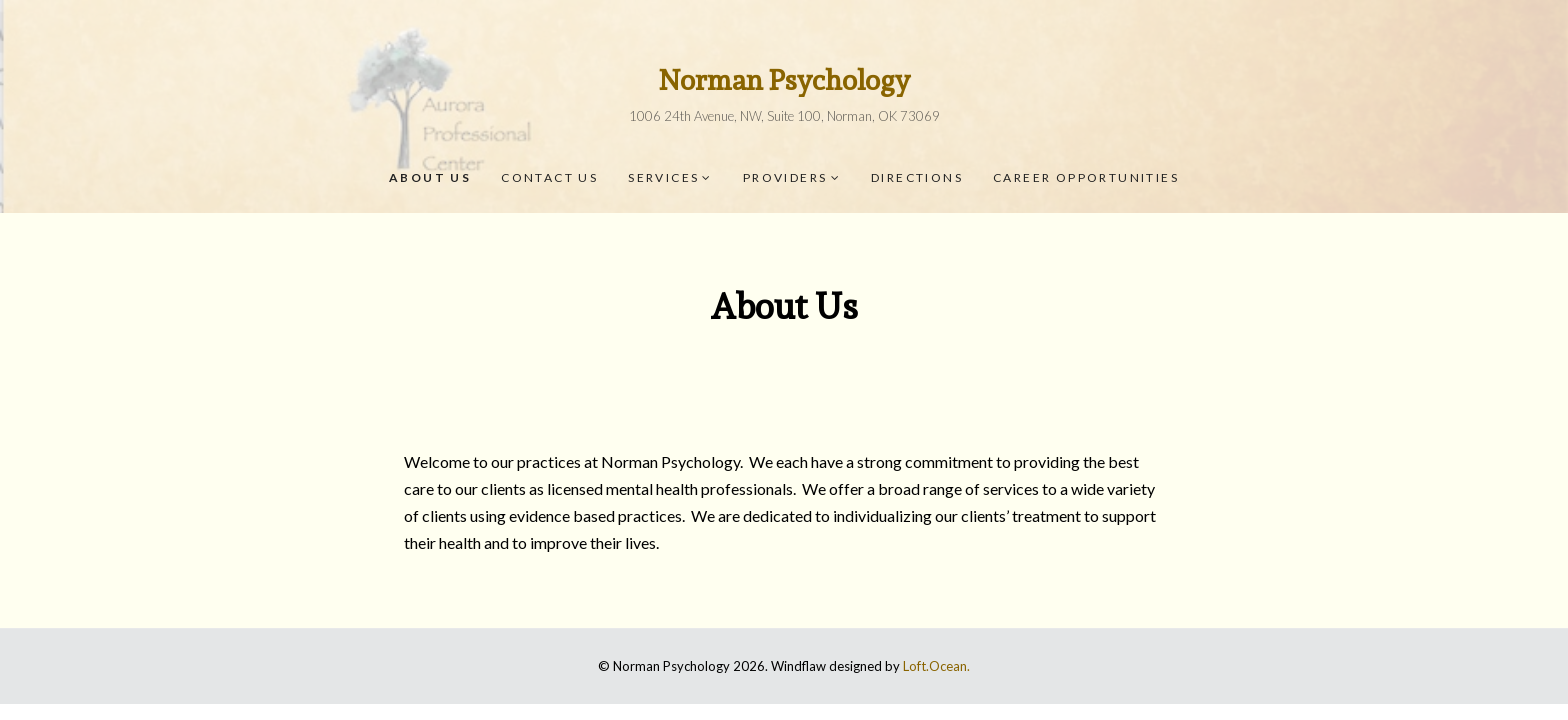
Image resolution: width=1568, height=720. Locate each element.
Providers (785, 177)
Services (663, 177)
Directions (917, 177)
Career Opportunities (1086, 177)
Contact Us (549, 177)
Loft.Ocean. (936, 666)
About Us (430, 177)
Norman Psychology (784, 80)
